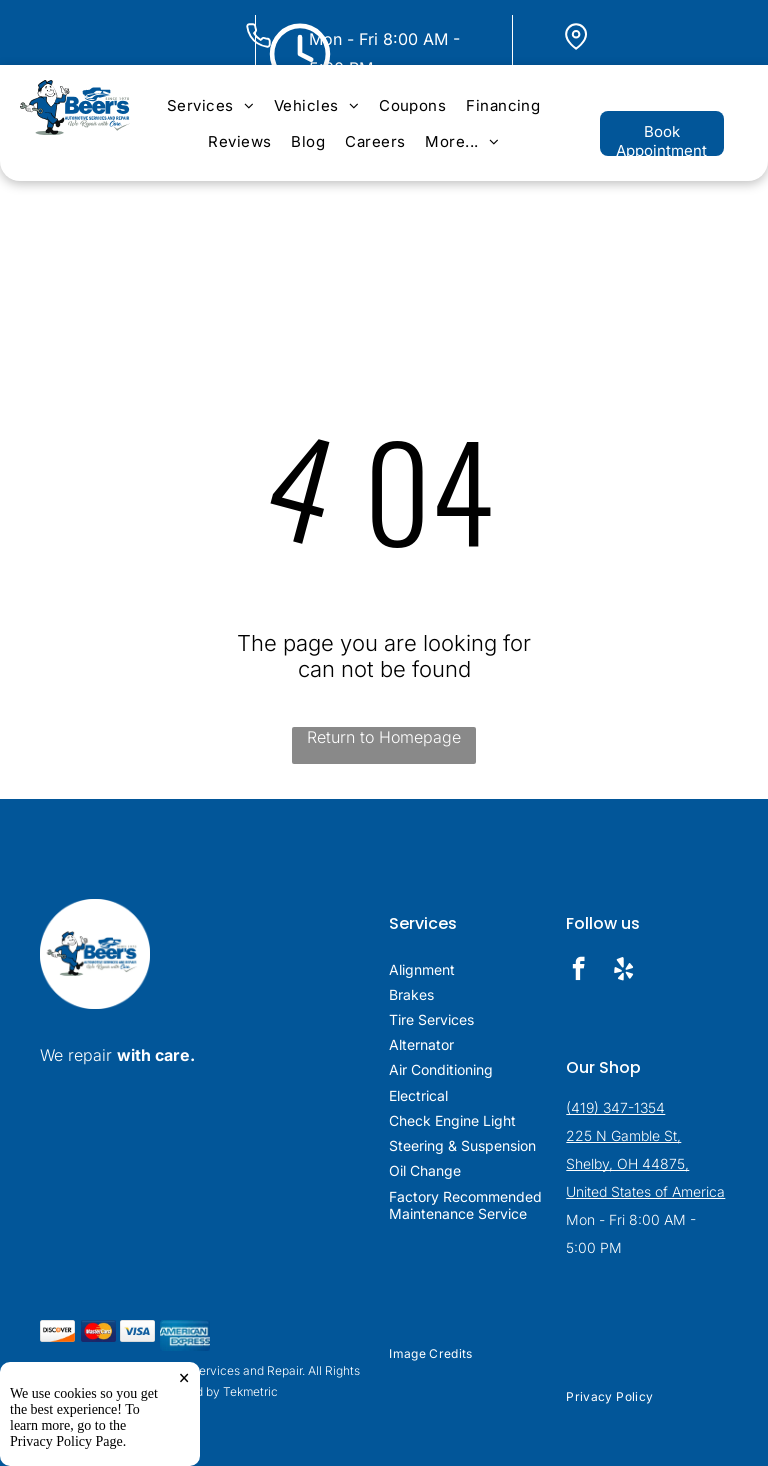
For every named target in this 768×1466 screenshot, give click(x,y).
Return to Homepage (384, 737)
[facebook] (578, 971)
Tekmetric (250, 1391)
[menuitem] (210, 105)
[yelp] (623, 971)
